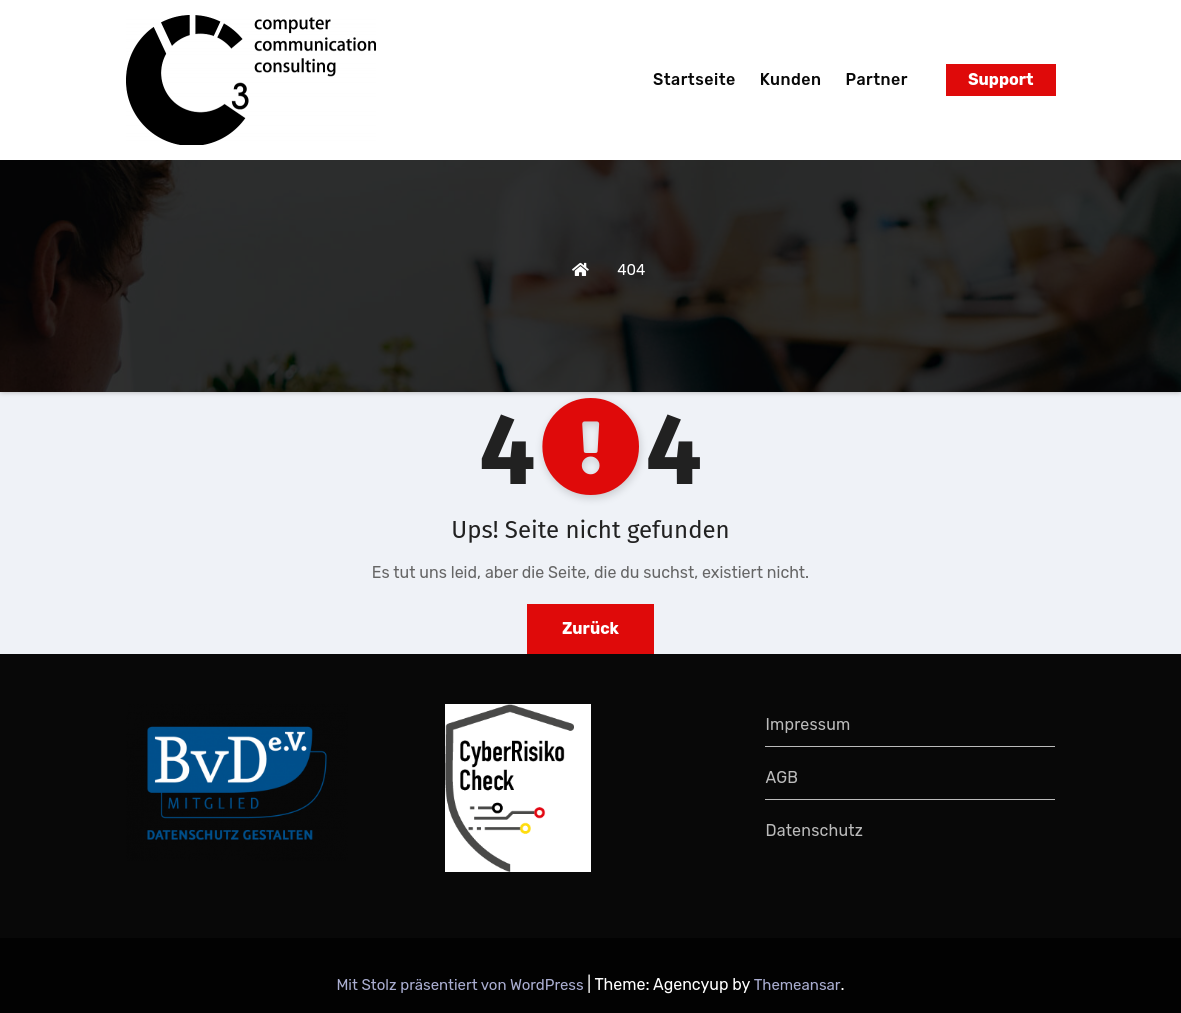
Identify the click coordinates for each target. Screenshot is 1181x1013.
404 (631, 270)
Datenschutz (814, 830)
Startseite (694, 79)
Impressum (807, 724)
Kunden (791, 79)
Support (1001, 79)
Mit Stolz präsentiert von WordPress (461, 985)
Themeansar (797, 985)
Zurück (590, 628)
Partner (877, 79)
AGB (781, 777)
